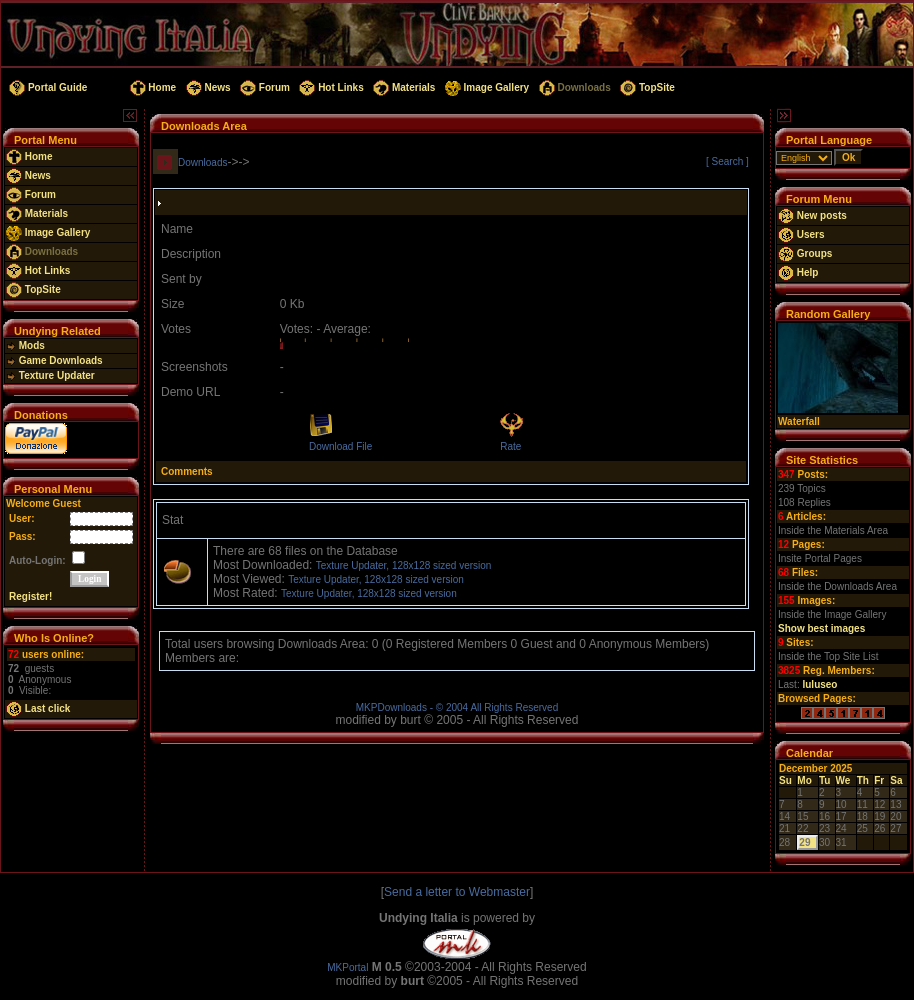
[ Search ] (727, 161)
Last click (38, 708)
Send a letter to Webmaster (457, 892)
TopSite (645, 87)
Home (151, 87)
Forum (263, 87)
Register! (30, 596)
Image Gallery (485, 87)
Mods (25, 345)
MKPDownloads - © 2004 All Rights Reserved (457, 707)
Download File (340, 446)
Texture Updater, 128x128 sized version (404, 565)
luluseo (819, 684)
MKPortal (347, 967)
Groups (805, 253)
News (207, 87)
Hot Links (330, 87)
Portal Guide (46, 87)
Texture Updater (50, 375)
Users (801, 234)
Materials (402, 87)
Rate (510, 446)
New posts (812, 215)
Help (798, 272)
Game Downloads (54, 360)
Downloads (573, 87)
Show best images (821, 628)
